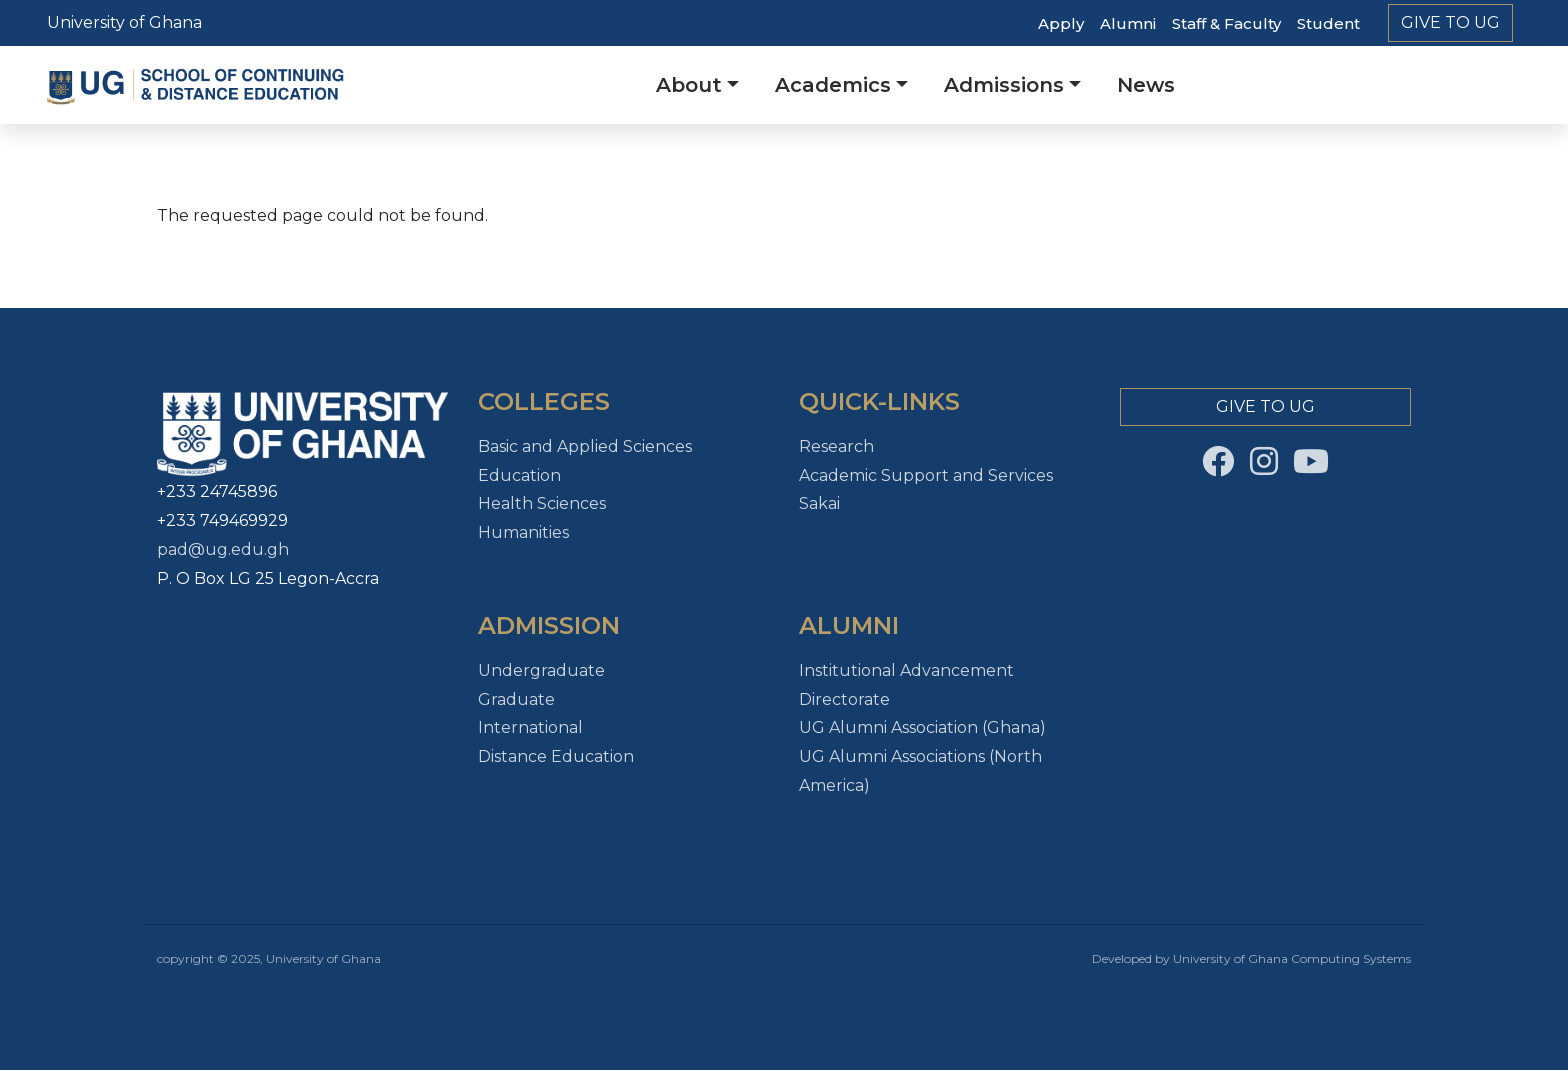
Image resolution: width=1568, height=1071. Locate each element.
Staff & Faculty (1226, 23)
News (1146, 85)
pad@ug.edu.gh (223, 549)
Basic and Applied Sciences (585, 446)
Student (1328, 23)
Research (836, 446)
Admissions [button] (1004, 85)
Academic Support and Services (926, 475)
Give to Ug (1450, 22)
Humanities (523, 532)
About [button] (689, 85)
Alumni (1128, 23)
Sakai (819, 503)
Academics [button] (833, 85)
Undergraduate (541, 670)
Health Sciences (542, 503)
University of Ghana (124, 22)
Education (519, 475)
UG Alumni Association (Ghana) (922, 727)
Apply (1061, 23)
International (530, 727)
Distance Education (556, 756)
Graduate (516, 699)
